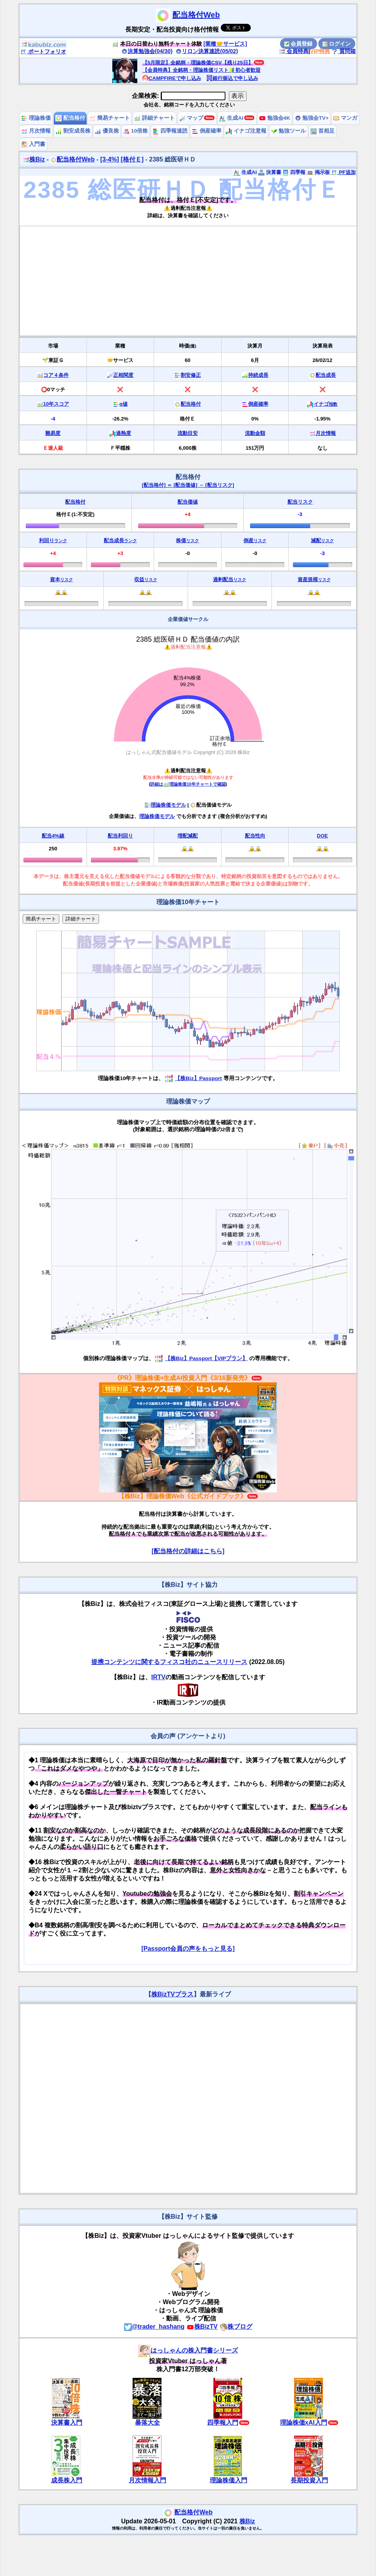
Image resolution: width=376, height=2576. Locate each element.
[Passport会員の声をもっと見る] (187, 1948)
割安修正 (191, 375)
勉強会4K (274, 118)
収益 (145, 579)
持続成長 (258, 375)
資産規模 (314, 579)
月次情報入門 (147, 2480)
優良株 (107, 131)
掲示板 (318, 172)
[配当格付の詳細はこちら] (188, 1551)
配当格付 (70, 118)
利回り (53, 540)
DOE (322, 836)
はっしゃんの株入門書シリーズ (188, 2350)
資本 (61, 579)
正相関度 (123, 375)
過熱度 (123, 433)
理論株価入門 (228, 2480)
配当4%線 (53, 836)
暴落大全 (147, 2422)
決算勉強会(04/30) (147, 51)
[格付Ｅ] (132, 159)
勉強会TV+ (312, 118)
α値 (123, 404)
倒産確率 (207, 131)
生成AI (231, 118)
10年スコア (56, 404)
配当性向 (255, 836)
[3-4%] (109, 159)
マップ (191, 118)
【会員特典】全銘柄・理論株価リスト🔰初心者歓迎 (201, 70)
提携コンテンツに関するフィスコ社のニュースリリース (169, 1662)
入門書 (33, 144)
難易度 (52, 433)
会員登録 (298, 44)
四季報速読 (170, 131)
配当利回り (120, 836)
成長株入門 (66, 2480)
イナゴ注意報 (246, 131)
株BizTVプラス (172, 1994)
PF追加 (343, 172)
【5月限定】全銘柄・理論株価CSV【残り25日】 (197, 63)
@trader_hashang (154, 2326)
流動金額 (255, 433)
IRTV (158, 1677)
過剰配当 (229, 579)
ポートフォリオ (43, 51)
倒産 (254, 540)
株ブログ (236, 2326)
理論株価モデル (165, 805)
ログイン (337, 44)
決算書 (269, 172)
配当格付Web (196, 15)
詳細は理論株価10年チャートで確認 (187, 784)
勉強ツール (288, 131)
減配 (322, 540)
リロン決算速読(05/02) (207, 51)
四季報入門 (222, 2422)
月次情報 (36, 131)
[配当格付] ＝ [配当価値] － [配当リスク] (188, 485)
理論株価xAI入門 (303, 2422)
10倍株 (135, 131)
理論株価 (36, 118)
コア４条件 (56, 375)
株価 (187, 540)
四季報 (293, 172)
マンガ (345, 118)
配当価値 (187, 502)
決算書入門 (66, 2422)
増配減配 (187, 836)
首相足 (322, 131)
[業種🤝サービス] (225, 44)
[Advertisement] (188, 280)
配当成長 (326, 375)
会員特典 (294, 51)
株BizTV (202, 2326)
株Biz (34, 159)
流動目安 (187, 433)
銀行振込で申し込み (232, 78)
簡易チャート (109, 118)
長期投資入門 (309, 2480)
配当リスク (300, 502)
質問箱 (344, 51)
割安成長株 (72, 131)
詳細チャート (154, 118)
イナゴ (325, 404)
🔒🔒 (61, 592)
